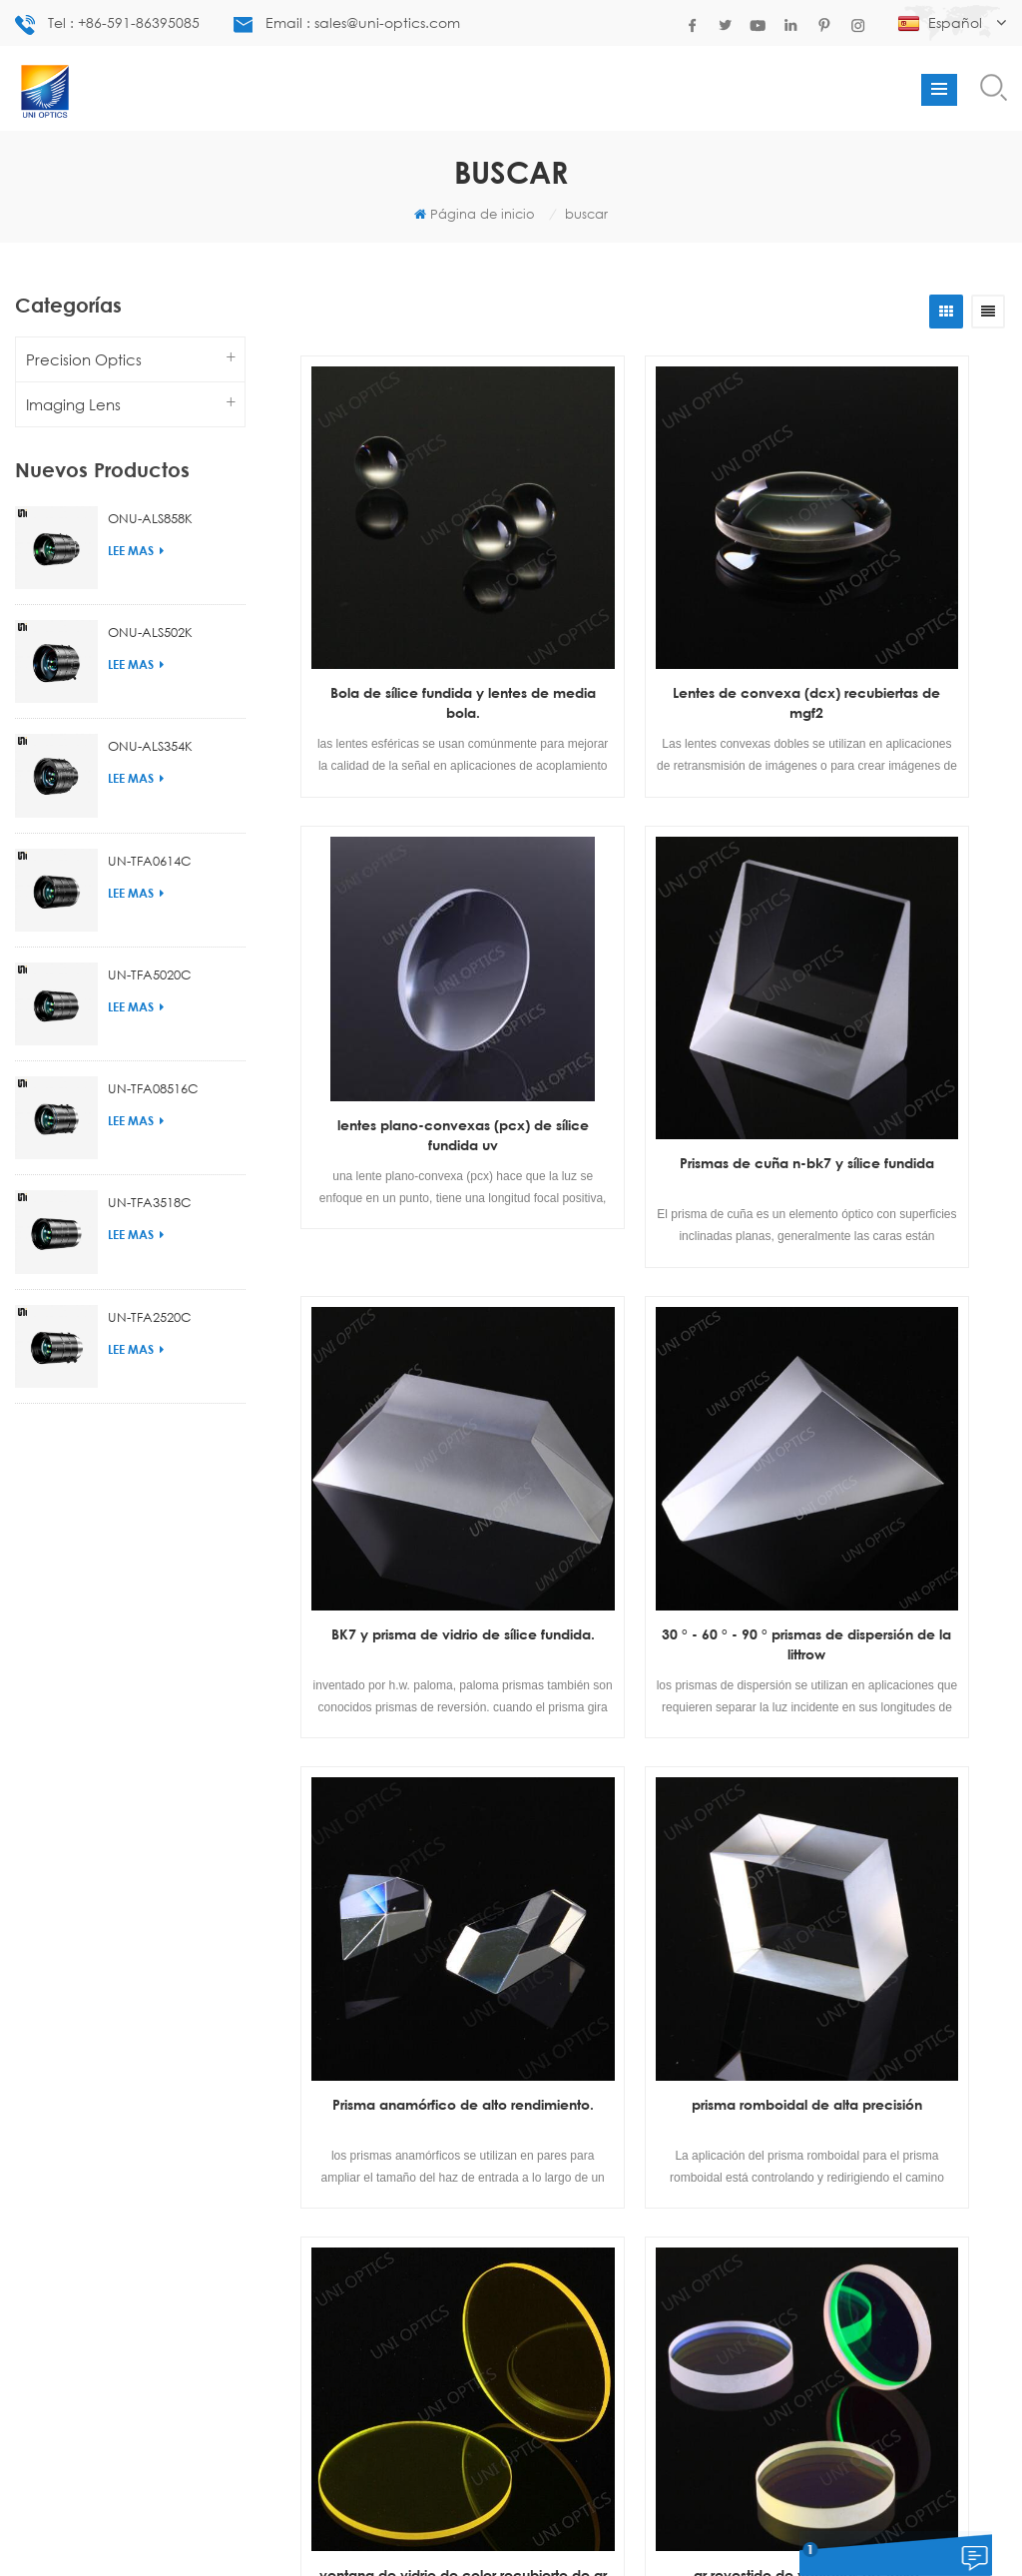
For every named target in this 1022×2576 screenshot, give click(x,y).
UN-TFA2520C (150, 1317)
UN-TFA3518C (150, 1202)
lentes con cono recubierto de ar (233, 2054)
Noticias (665, 2529)
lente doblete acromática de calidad (83, 2054)
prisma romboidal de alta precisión (649, 1320)
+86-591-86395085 (515, 2018)
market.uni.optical (541, 2205)
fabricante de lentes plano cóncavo (233, 1986)
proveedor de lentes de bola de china (83, 2088)
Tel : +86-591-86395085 (107, 24)
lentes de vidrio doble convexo (233, 2020)
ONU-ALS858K (150, 518)
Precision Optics (84, 359)
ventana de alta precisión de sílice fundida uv (887, 1681)
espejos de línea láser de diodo (83, 1986)
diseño (400, 2529)
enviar (776, 2307)
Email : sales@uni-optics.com (347, 23)
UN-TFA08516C (153, 1088)
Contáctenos (477, 2529)
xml (758, 2529)
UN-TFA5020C (150, 974)
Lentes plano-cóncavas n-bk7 (83, 2020)
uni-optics (513, 2181)
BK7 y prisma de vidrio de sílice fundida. (649, 958)
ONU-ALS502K (150, 632)
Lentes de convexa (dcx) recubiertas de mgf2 (649, 596)
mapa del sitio (579, 2529)
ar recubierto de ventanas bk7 (649, 1681)
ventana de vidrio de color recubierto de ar (887, 1320)
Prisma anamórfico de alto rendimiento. (409, 1320)
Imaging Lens (73, 404)
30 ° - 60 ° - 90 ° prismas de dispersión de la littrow (887, 958)
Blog (719, 2529)
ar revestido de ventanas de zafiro (409, 1681)
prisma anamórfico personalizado (233, 2088)
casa (270, 2529)
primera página (512, 1815)
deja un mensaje (866, 2563)
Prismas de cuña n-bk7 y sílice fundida (410, 958)
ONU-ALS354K (150, 746)
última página (784, 1815)
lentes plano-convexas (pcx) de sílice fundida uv (887, 596)
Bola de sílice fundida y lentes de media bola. (409, 596)
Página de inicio (474, 214)
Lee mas (136, 550)
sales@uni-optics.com (502, 2157)
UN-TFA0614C (150, 861)
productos (333, 2529)
